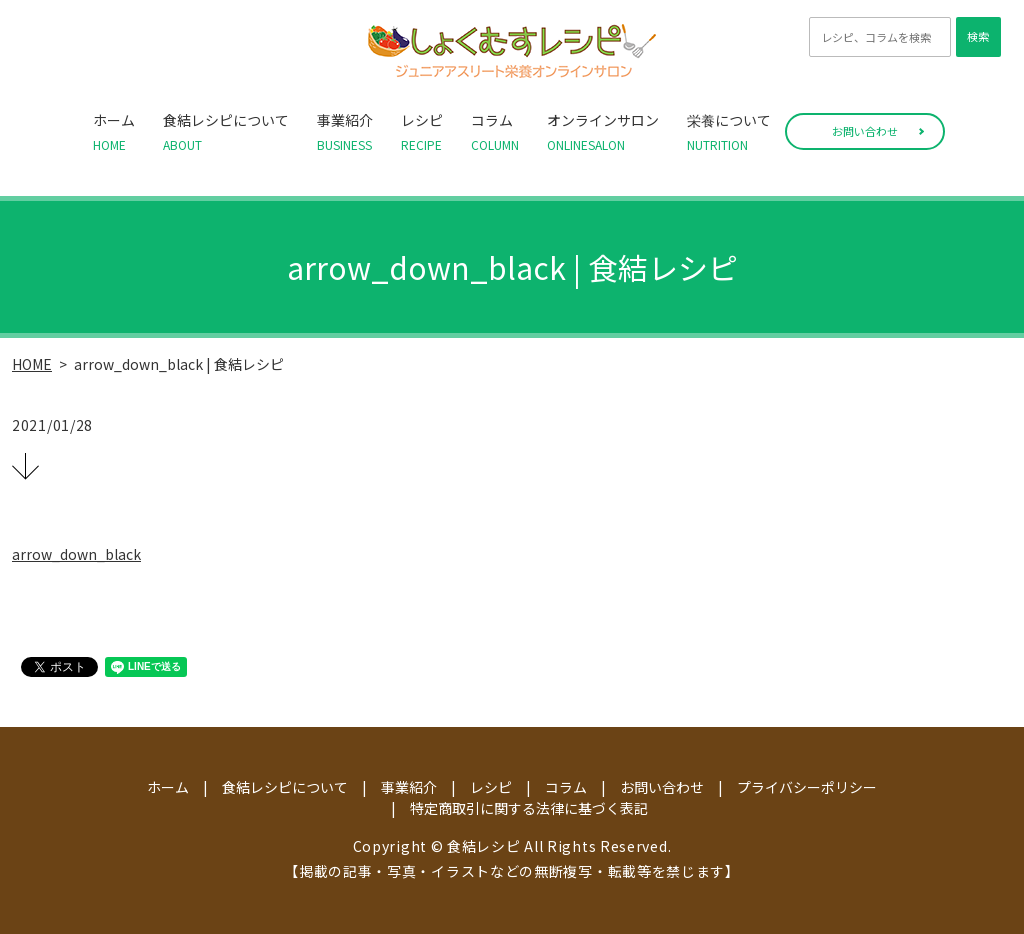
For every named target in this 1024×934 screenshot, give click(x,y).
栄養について (729, 132)
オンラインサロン (603, 132)
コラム (495, 132)
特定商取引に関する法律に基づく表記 (529, 808)
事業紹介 (345, 132)
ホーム (114, 132)
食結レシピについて (226, 132)
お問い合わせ (865, 131)
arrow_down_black (76, 554)
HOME (32, 364)
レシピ (422, 132)
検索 (978, 36)
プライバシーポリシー (807, 787)
